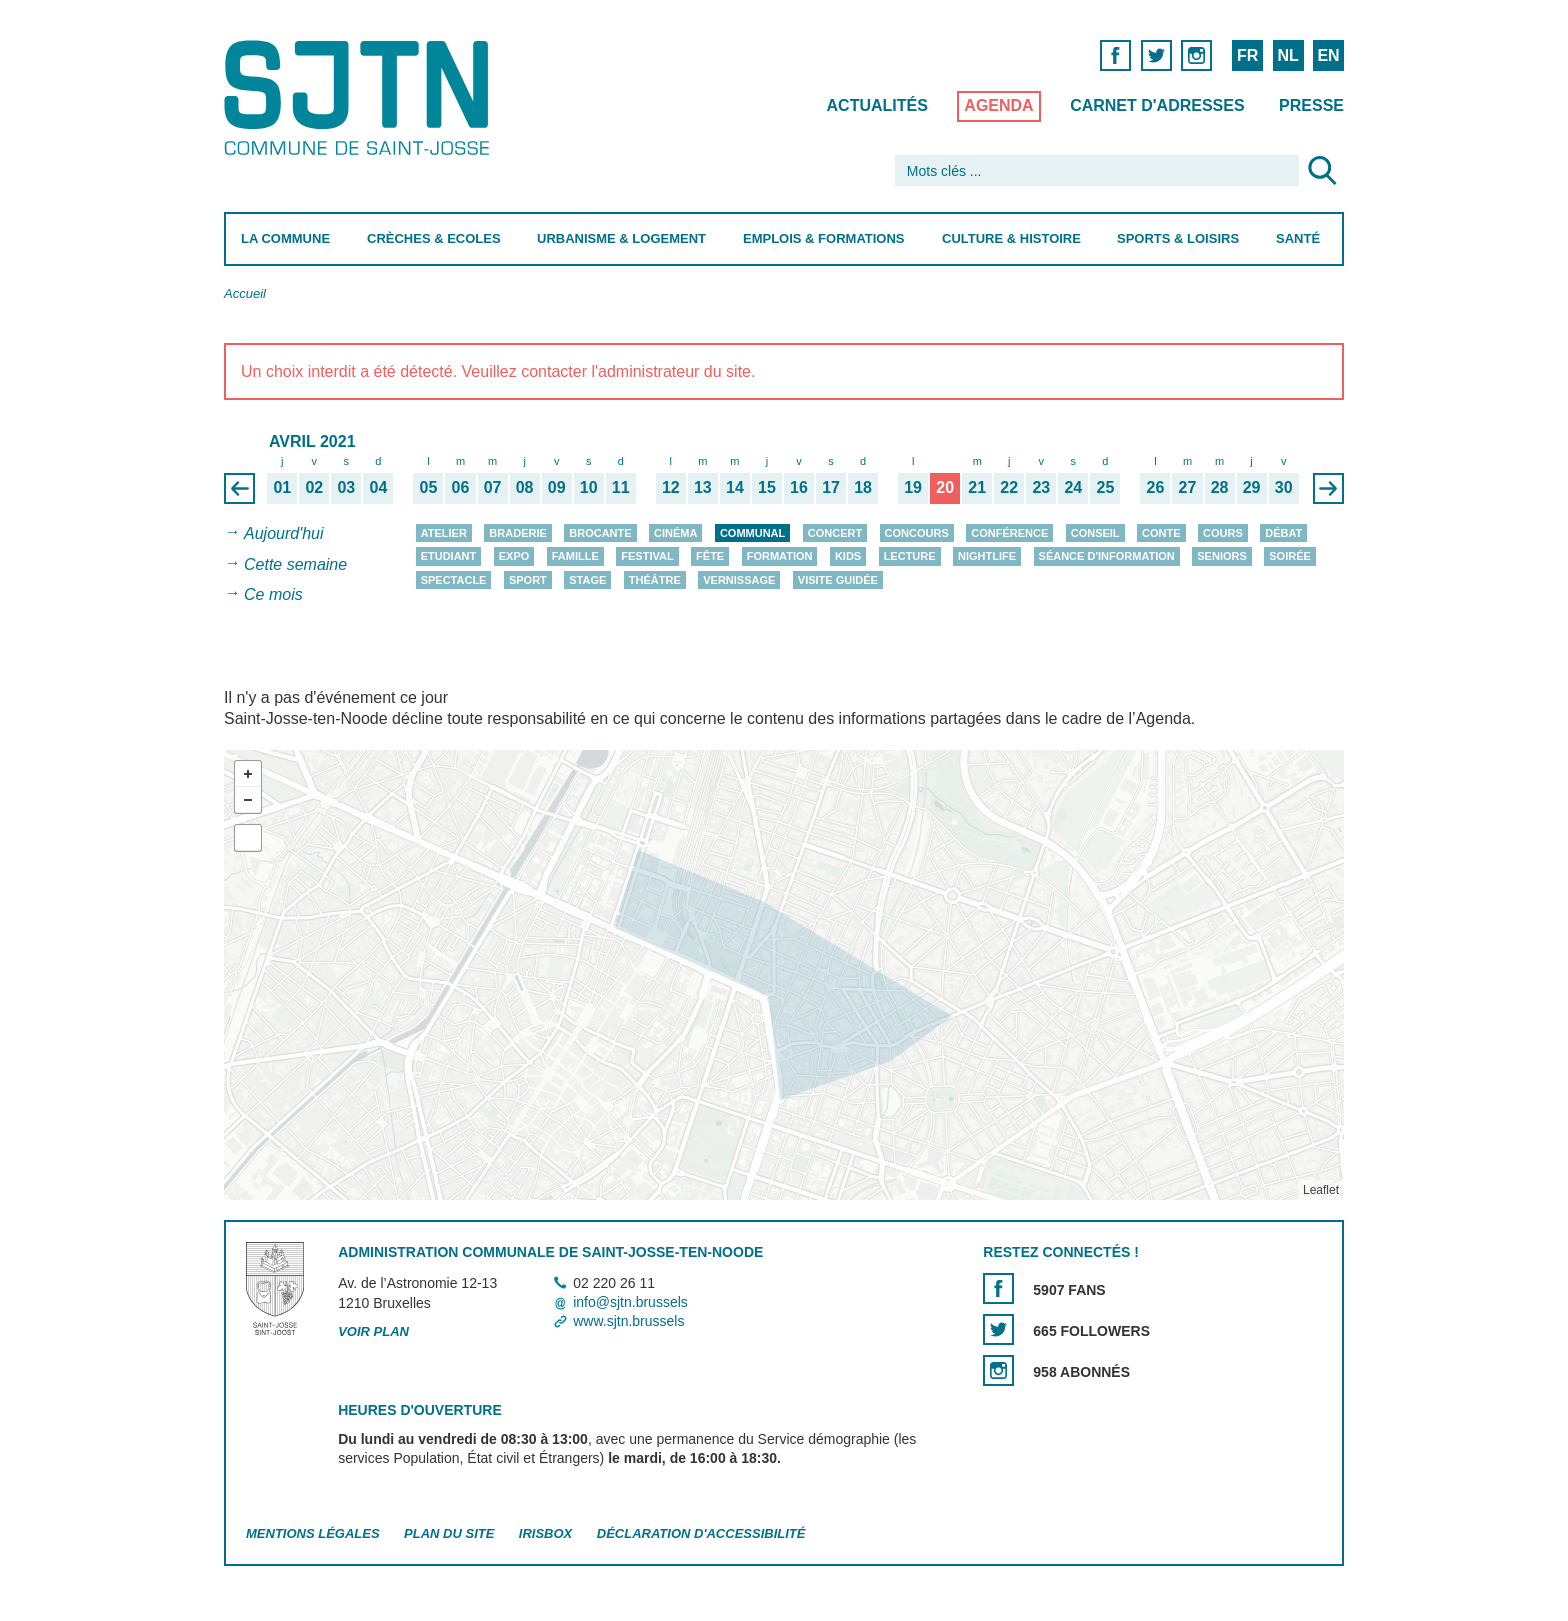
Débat (1283, 533)
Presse (1311, 105)
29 (1252, 487)
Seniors (1222, 557)
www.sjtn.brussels (628, 1321)
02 (314, 487)
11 (621, 487)
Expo (514, 557)
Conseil (1095, 533)
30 (1284, 487)
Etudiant (449, 557)
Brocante (600, 533)
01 (282, 487)
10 (589, 487)
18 (863, 487)
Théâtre (655, 580)
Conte (1161, 533)
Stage (587, 580)
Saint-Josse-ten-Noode (360, 97)
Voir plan (373, 1331)
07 (493, 487)
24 (1073, 487)
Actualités (877, 105)
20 (945, 487)
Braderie (517, 533)
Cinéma (675, 533)
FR (1247, 55)
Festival (647, 557)
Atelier (444, 533)
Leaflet (1321, 1190)
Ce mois (273, 595)
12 (671, 487)
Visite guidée (838, 580)
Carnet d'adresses (1157, 105)
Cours (1223, 533)
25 (1106, 487)
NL (1287, 55)
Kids (848, 557)
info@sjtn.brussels (630, 1302)
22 (1009, 487)
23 (1041, 487)
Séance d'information (1107, 557)
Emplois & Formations (824, 238)
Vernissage (739, 580)
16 (799, 487)
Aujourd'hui (284, 533)
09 (557, 487)
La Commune (285, 238)
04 (379, 487)
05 (429, 487)
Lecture (910, 557)
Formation (780, 557)
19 (913, 487)
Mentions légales (313, 1533)
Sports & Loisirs (1178, 238)
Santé (1298, 238)
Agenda (998, 105)
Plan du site (449, 1533)
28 (1220, 487)
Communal (752, 533)
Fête (710, 557)
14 (735, 487)
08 (525, 487)
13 (703, 487)
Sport (528, 580)
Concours (917, 533)
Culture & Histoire (1011, 238)
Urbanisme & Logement (621, 238)
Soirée (1290, 557)
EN (1328, 55)
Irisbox (545, 1533)
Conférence (1009, 533)
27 (1188, 487)
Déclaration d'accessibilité (701, 1533)
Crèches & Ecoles (434, 238)
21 (977, 487)
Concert (835, 533)
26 (1156, 487)
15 (767, 487)
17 (831, 487)
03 (346, 487)
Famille (575, 557)
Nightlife (987, 557)
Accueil (245, 293)
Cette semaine (295, 564)
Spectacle (454, 580)
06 (461, 487)
